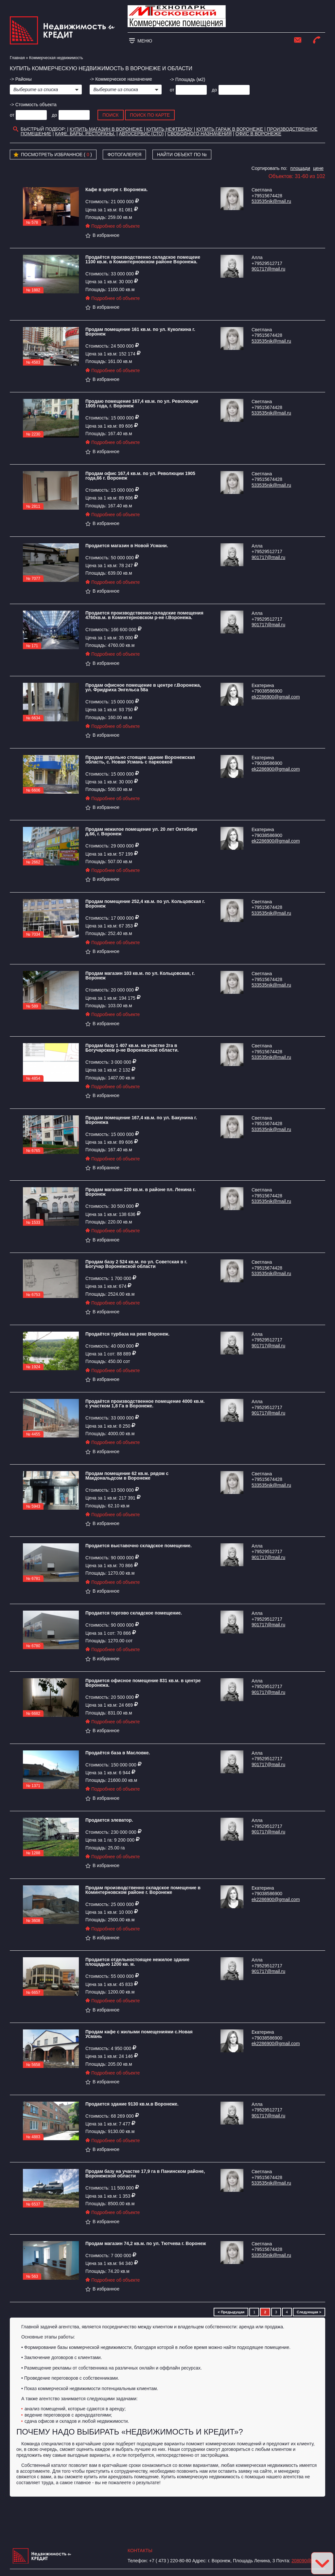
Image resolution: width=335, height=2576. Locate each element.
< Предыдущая (231, 2312)
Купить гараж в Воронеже (229, 129)
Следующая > (309, 2312)
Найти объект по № (182, 154)
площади (300, 168)
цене (318, 168)
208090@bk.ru (306, 2560)
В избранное (102, 235)
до (214, 89)
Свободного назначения (200, 133)
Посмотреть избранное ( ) (52, 155)
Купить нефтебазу (169, 129)
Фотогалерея (124, 154)
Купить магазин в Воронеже (106, 129)
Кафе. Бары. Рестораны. (85, 133)
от (172, 89)
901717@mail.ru (268, 268)
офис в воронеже (258, 133)
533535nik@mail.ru (271, 201)
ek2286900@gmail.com (276, 696)
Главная (17, 58)
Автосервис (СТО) (141, 133)
